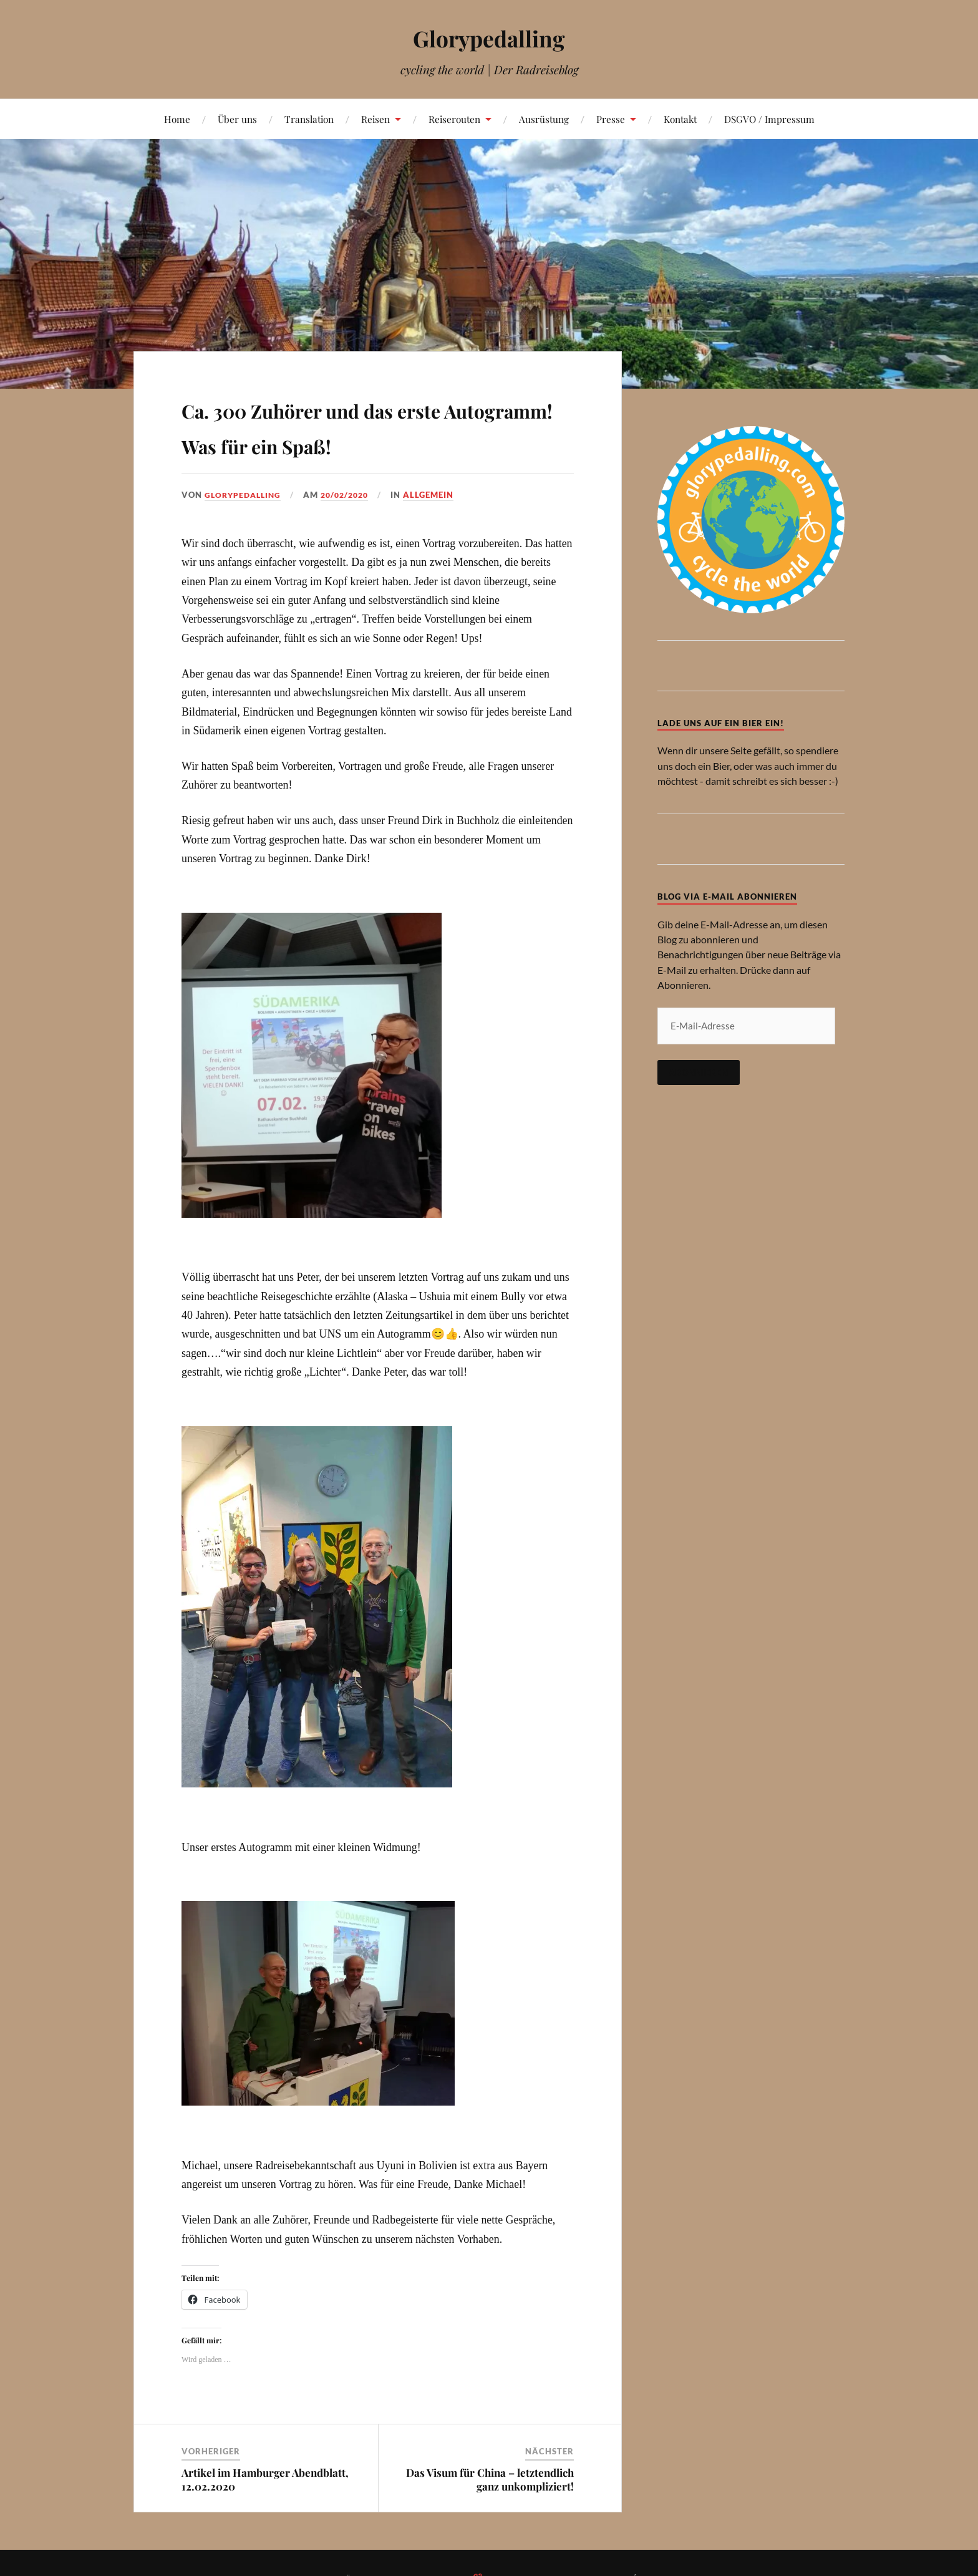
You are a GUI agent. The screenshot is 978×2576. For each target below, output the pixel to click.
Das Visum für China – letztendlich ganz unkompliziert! (490, 2479)
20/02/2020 (351, 495)
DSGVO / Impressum (769, 118)
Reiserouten (454, 118)
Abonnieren (699, 1072)
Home (177, 118)
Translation (309, 118)
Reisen (375, 118)
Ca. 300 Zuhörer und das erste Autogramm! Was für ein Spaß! (375, 425)
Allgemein (437, 495)
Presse (610, 118)
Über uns (237, 118)
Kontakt (680, 118)
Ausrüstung (544, 118)
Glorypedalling (489, 38)
